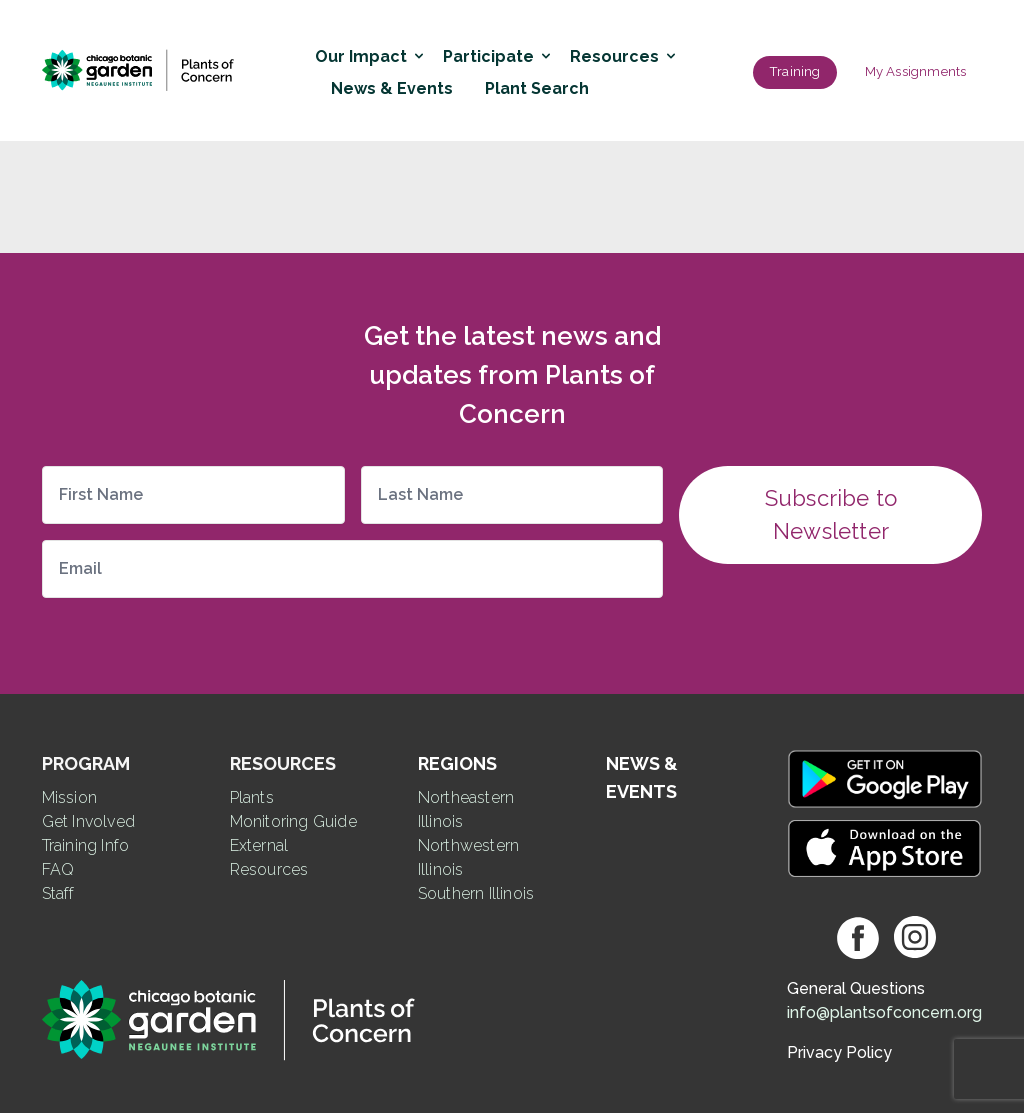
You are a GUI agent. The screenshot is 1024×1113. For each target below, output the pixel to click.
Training (795, 71)
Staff (58, 893)
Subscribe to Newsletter (831, 514)
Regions (457, 763)
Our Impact (367, 56)
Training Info (86, 845)
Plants (252, 797)
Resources (620, 56)
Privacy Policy (839, 1052)
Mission (69, 797)
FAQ (58, 869)
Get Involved (88, 821)
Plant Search (537, 88)
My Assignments (916, 71)
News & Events (392, 88)
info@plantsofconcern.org (884, 1012)
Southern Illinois (476, 893)
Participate (494, 56)
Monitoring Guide (293, 821)
